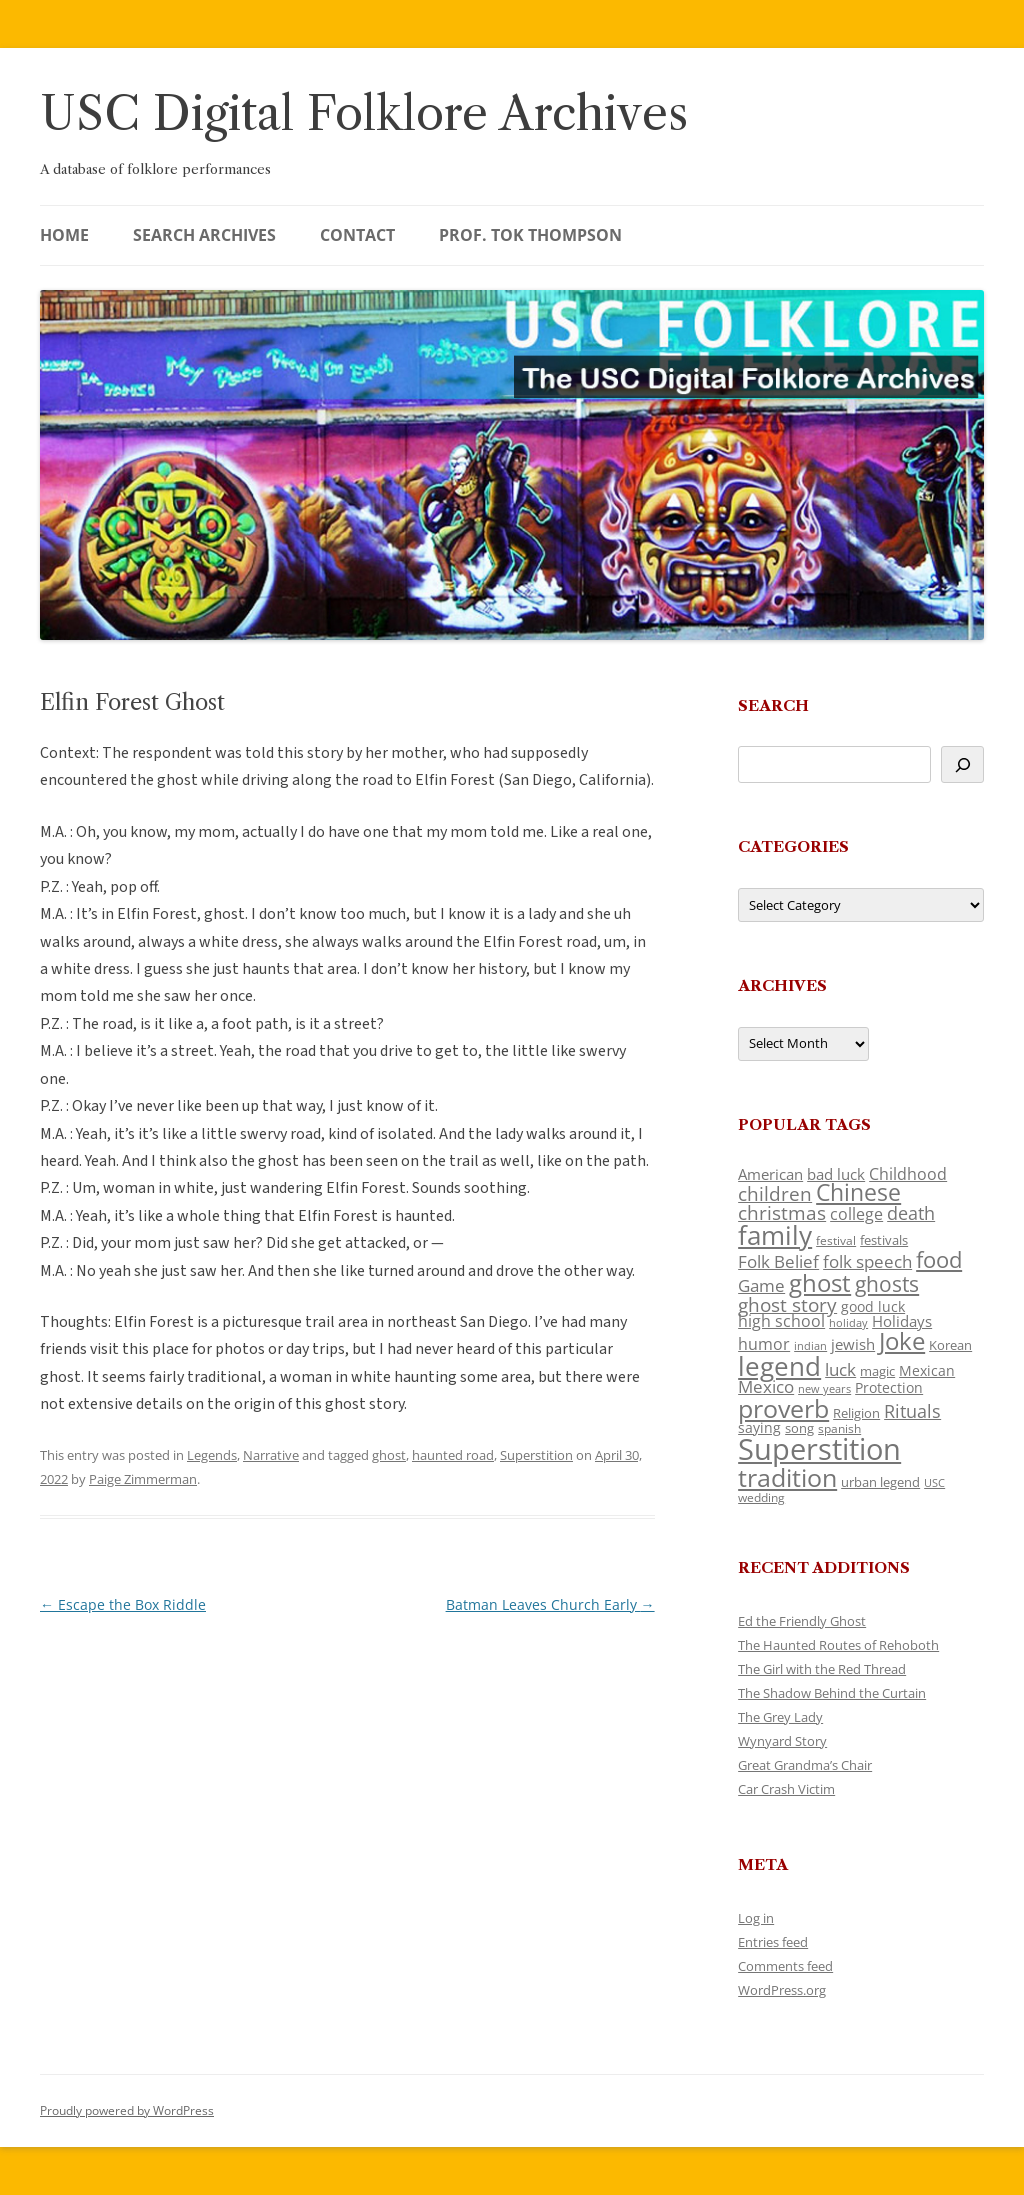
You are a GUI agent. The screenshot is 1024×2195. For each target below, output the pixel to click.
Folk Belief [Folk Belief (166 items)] (778, 1261)
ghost (389, 1455)
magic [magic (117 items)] (877, 1371)
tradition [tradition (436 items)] (787, 1477)
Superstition (536, 1455)
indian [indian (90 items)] (810, 1345)
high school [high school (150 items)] (781, 1321)
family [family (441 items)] (775, 1235)
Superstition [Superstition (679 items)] (819, 1449)
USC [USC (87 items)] (934, 1483)
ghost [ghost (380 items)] (820, 1282)
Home (64, 235)
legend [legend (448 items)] (779, 1366)
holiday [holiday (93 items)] (848, 1322)
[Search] (962, 764)
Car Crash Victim (786, 1789)
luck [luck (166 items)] (840, 1369)
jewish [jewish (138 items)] (853, 1344)
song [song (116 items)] (799, 1428)
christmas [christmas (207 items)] (782, 1212)
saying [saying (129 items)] (759, 1427)
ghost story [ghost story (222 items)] (787, 1304)
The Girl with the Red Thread (822, 1669)
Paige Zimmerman (143, 1479)
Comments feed (785, 1966)
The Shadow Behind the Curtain (832, 1693)
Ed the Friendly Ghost (802, 1621)
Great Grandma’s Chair (805, 1765)
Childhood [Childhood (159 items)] (908, 1174)
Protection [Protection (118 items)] (889, 1387)
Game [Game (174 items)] (761, 1285)
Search (773, 705)
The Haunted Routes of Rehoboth (838, 1645)
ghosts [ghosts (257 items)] (887, 1284)
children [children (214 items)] (775, 1194)
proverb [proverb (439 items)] (783, 1408)
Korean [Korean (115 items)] (950, 1345)
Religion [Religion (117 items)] (856, 1413)
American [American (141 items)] (770, 1174)
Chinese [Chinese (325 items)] (858, 1192)
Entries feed (773, 1942)
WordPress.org (782, 1990)
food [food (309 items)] (939, 1259)
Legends (212, 1455)
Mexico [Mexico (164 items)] (766, 1386)
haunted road (453, 1455)
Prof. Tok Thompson (530, 235)
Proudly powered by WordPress (127, 2110)
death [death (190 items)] (911, 1213)
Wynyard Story (782, 1741)
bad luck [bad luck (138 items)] (836, 1174)
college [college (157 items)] (856, 1214)
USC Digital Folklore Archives (364, 113)
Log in (756, 1918)
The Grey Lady (780, 1717)
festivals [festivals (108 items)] (884, 1240)
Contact (357, 235)
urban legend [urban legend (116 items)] (880, 1482)
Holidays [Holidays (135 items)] (902, 1321)
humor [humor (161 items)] (764, 1344)
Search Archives (204, 235)
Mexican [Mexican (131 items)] (927, 1370)
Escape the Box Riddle (123, 1604)
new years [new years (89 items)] (824, 1388)
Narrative (271, 1455)
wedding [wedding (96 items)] (761, 1497)
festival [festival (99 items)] (836, 1240)
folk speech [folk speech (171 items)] (867, 1261)
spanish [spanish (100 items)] (839, 1428)
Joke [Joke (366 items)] (902, 1341)
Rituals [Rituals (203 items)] (912, 1410)
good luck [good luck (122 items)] (873, 1306)
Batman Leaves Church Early (550, 1604)
